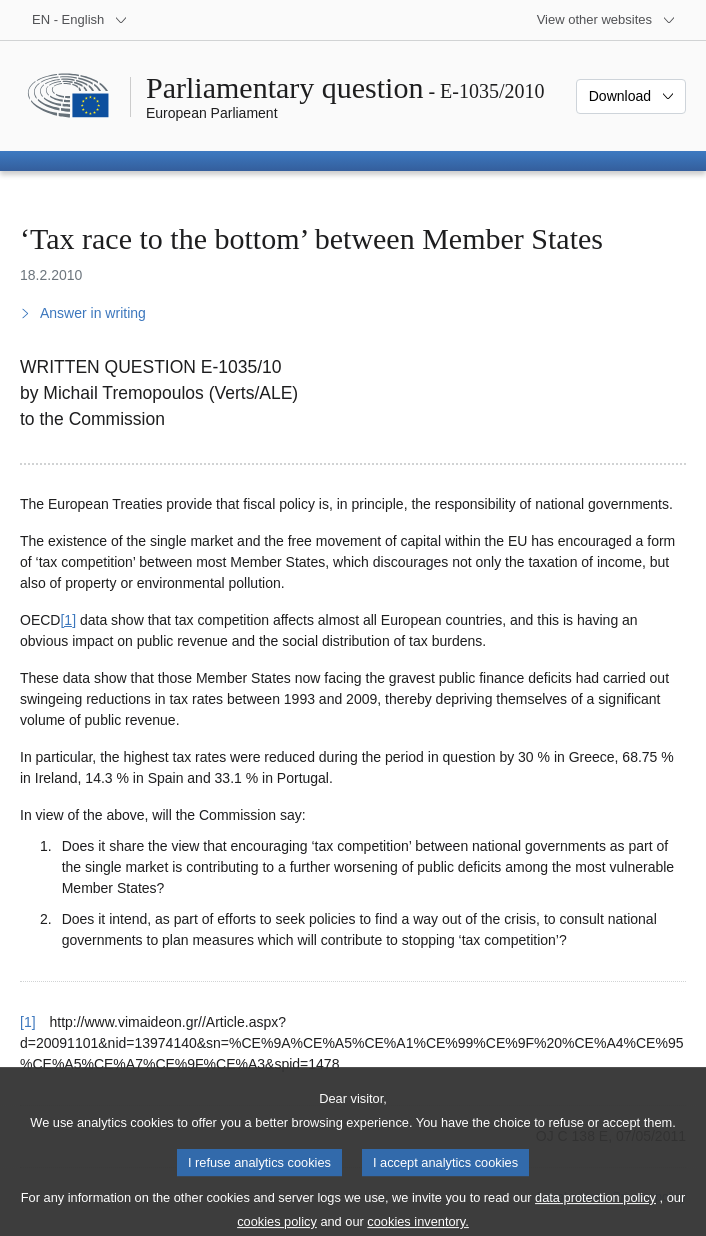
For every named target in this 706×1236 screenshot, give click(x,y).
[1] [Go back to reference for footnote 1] (28, 1022)
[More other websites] (606, 20)
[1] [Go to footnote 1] (68, 620)
